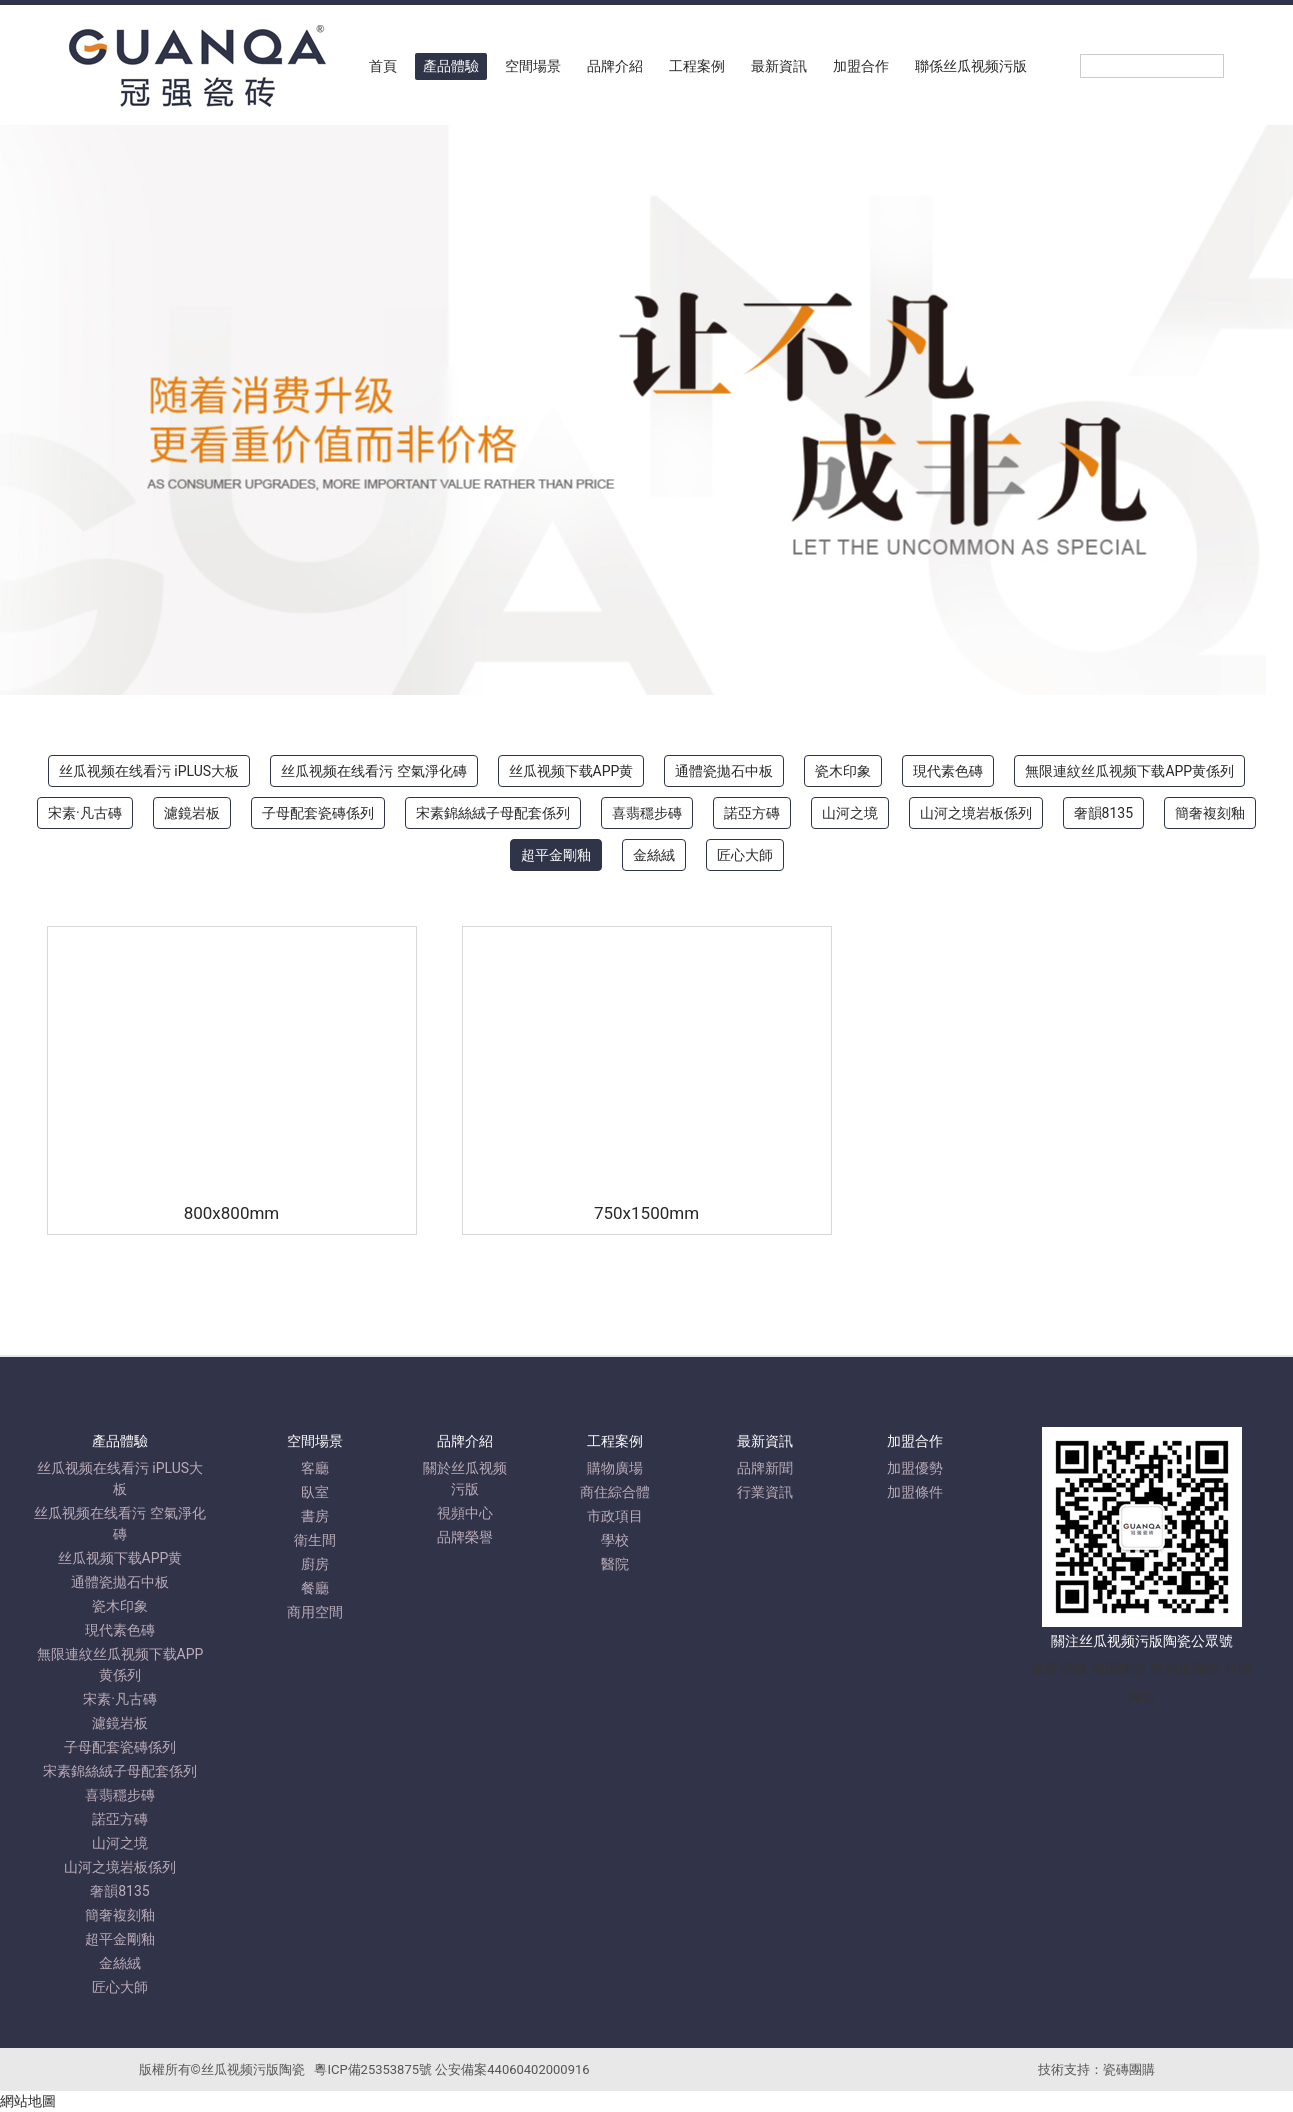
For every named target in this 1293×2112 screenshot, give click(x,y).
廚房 (315, 1564)
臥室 (315, 1492)
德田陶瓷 (1119, 1669)
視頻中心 (465, 1513)
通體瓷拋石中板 (724, 771)
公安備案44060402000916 (512, 2069)
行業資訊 (765, 1492)
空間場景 (533, 66)
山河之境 (850, 813)
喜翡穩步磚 (647, 813)
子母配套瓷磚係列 (318, 813)
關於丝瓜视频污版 (465, 1478)
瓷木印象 (843, 771)
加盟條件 (915, 1492)
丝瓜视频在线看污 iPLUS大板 (149, 771)
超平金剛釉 (556, 855)
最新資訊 (779, 66)
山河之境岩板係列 (976, 813)
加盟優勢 (915, 1468)
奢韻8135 (1103, 813)
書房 (315, 1516)
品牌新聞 (765, 1468)
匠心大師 (745, 855)
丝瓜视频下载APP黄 (571, 771)
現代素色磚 (948, 771)
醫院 (615, 1564)
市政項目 (615, 1516)
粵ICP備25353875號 (373, 2069)
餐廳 (315, 1588)
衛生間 (315, 1540)
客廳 (315, 1468)
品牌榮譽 (465, 1537)
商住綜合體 (615, 1492)
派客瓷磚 (1059, 1669)
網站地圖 (28, 2101)
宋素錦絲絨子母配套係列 (493, 813)
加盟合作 (861, 66)
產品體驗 (451, 66)
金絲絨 (654, 855)
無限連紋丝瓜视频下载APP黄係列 (1129, 771)
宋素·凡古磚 (85, 813)
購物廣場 (615, 1468)
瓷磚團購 (1129, 2069)
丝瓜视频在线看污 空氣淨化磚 (373, 771)
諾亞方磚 (752, 813)
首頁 (383, 66)
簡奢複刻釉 (1210, 813)
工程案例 (697, 66)
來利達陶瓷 (1185, 1669)
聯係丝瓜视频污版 (971, 66)
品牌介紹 (615, 66)
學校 (615, 1540)
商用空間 (315, 1612)
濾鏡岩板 (192, 813)
